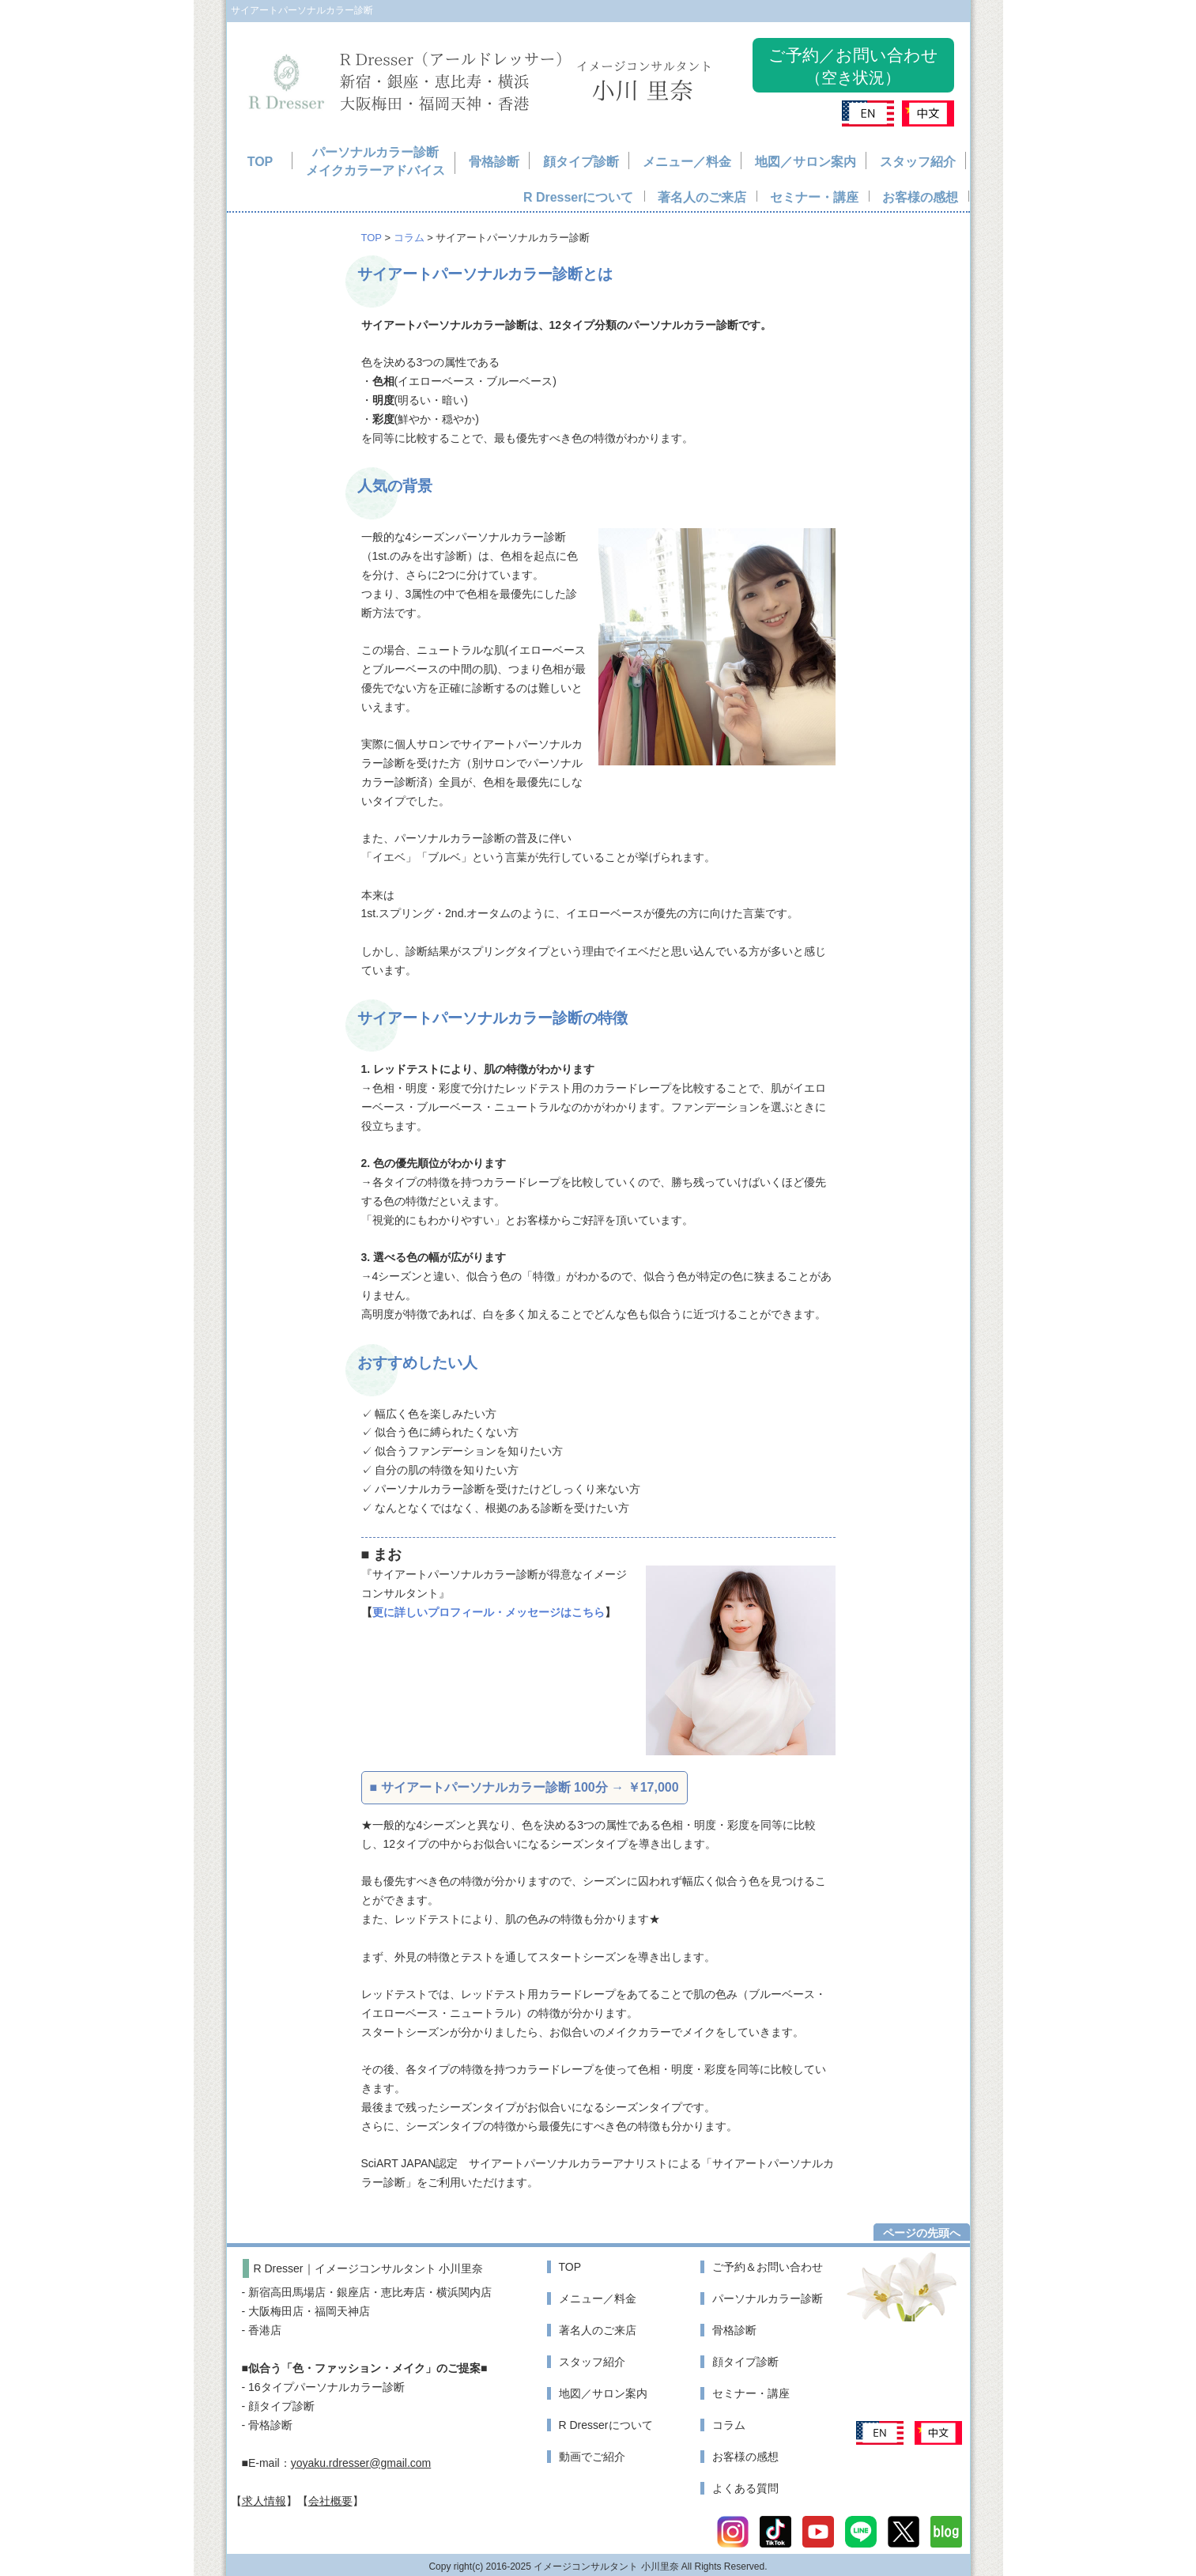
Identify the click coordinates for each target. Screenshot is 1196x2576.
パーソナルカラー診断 (767, 2298)
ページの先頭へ (921, 2233)
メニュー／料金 (687, 161)
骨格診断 (494, 161)
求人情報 (264, 2501)
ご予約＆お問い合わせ (767, 2267)
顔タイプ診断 (581, 161)
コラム (409, 238)
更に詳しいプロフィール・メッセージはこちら (488, 1612)
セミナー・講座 (814, 197)
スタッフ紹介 (918, 161)
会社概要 (330, 2501)
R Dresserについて (578, 197)
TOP (260, 161)
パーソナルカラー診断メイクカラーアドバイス (375, 161)
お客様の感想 (920, 197)
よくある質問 (745, 2488)
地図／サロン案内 (805, 161)
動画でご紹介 (592, 2456)
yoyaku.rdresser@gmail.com (361, 2463)
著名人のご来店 (702, 197)
